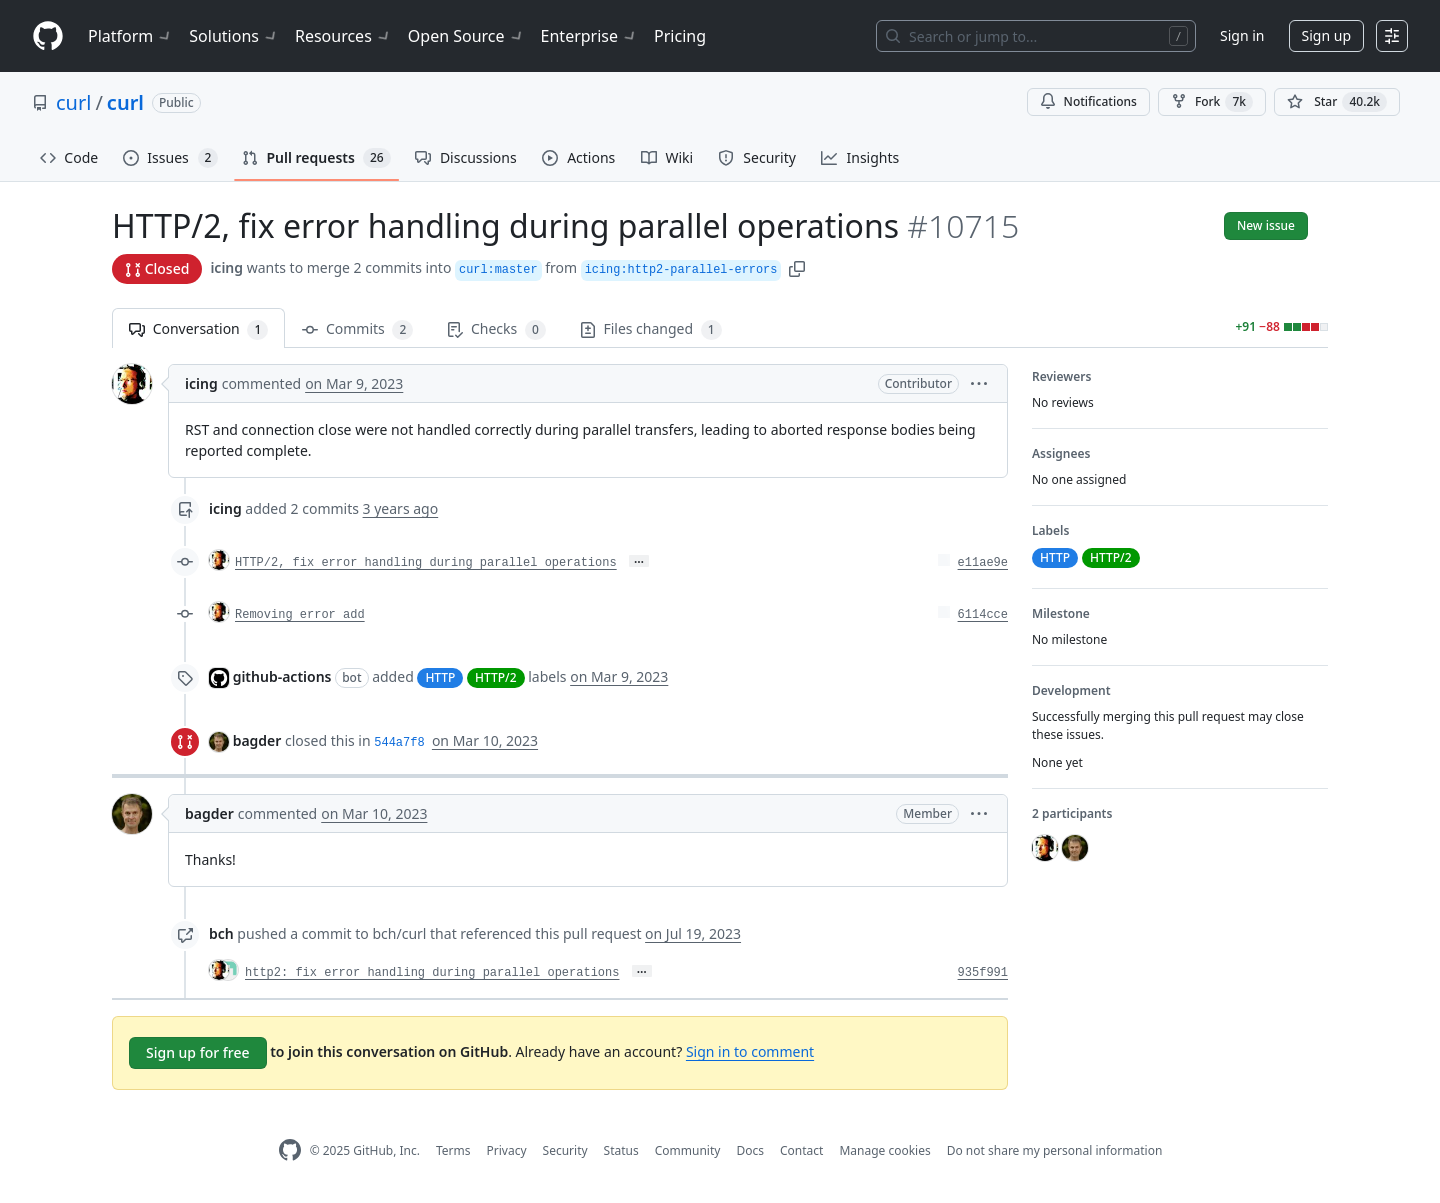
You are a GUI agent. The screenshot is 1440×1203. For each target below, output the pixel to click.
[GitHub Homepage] (290, 1150)
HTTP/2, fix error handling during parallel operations (426, 563)
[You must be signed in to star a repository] (1337, 102)
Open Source (466, 36)
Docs (750, 1150)
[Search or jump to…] (1036, 36)
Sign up (1326, 35)
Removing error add (300, 615)
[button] (797, 267)
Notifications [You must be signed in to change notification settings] (1088, 101)
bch (221, 933)
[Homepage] (48, 36)
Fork (1212, 102)
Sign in (1242, 35)
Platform (130, 36)
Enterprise (589, 36)
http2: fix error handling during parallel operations (432, 973)
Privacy (507, 1150)
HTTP (440, 677)
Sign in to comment (750, 1051)
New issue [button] (1266, 225)
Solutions (234, 36)
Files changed (651, 329)
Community (688, 1150)
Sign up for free (198, 1052)
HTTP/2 (496, 677)
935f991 (983, 973)
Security (565, 1150)
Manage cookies (884, 1150)
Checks (496, 329)
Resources (343, 36)
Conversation (198, 329)
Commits (357, 329)
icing (226, 267)
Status (621, 1150)
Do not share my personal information (1055, 1150)
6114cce (983, 615)
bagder (257, 740)
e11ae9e (983, 563)
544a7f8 (399, 743)
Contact (801, 1150)
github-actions (282, 676)
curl (73, 102)
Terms (453, 1150)
